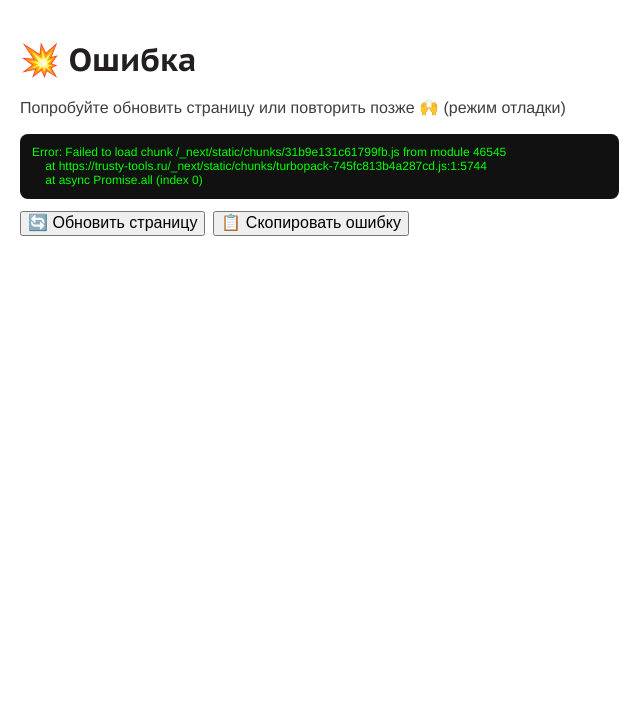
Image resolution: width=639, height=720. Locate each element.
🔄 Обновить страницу (112, 222)
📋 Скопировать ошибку (310, 222)
